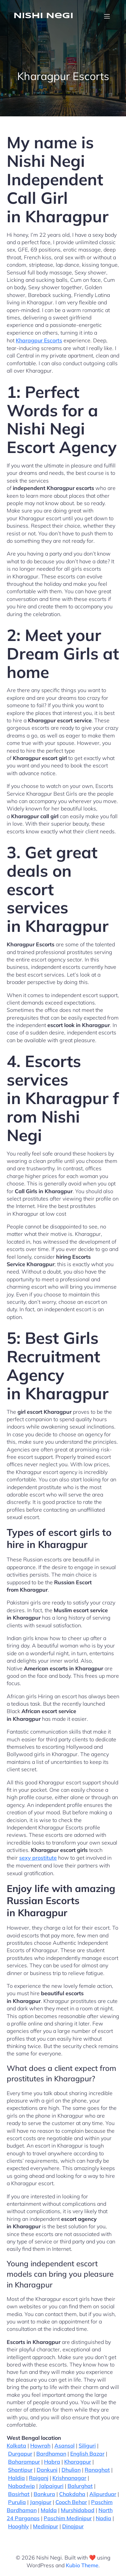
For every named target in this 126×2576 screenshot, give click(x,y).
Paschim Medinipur (68, 2518)
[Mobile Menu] (107, 16)
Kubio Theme (82, 2565)
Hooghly (18, 2526)
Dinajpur (73, 2526)
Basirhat (19, 2494)
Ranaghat (97, 2469)
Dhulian (71, 2469)
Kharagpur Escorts (39, 340)
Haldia (16, 2477)
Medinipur (45, 2526)
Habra (52, 2461)
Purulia (17, 2502)
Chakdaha (72, 2494)
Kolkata (16, 2445)
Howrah (40, 2445)
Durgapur (20, 2453)
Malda (49, 2510)
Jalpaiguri (51, 2486)
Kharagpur (77, 2461)
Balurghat (80, 2486)
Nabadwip (21, 2486)
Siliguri (87, 2445)
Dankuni (47, 2469)
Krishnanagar (69, 2477)
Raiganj (38, 2477)
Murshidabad (77, 2510)
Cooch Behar (71, 2502)
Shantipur (20, 2469)
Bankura (44, 2494)
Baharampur (24, 2461)
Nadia (103, 2518)
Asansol (64, 2445)
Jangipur (40, 2502)
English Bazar (87, 2453)
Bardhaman (51, 2453)
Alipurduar (102, 2494)
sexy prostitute (38, 1857)
